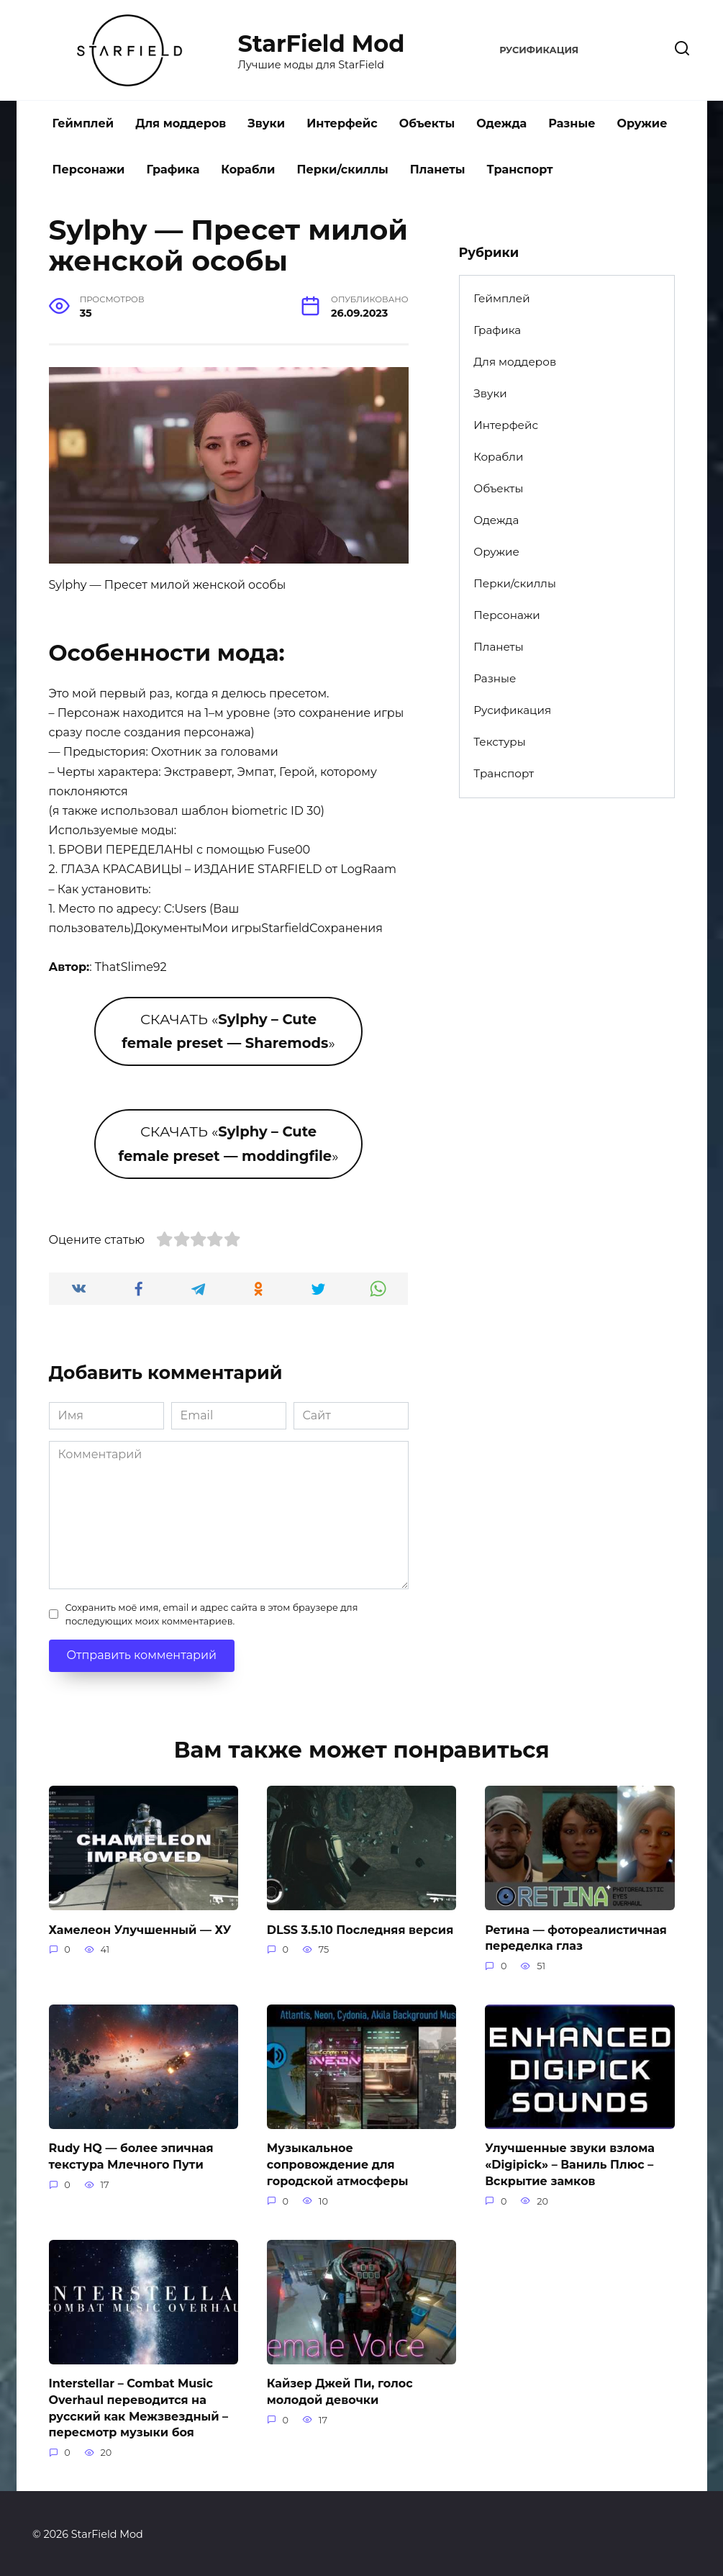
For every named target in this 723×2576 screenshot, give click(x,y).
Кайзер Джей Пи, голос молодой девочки (340, 2390)
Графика (172, 169)
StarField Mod (321, 44)
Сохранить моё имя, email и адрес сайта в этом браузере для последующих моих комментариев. (211, 1614)
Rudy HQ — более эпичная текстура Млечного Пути (131, 2155)
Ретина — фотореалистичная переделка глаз (576, 1937)
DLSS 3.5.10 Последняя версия (360, 1929)
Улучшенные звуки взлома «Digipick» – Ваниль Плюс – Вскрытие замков (570, 2164)
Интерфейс (342, 123)
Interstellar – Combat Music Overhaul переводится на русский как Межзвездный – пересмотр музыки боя (139, 2406)
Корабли (248, 169)
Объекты (427, 123)
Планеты (437, 169)
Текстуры (499, 742)
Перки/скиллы (342, 169)
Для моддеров (180, 123)
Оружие (642, 123)
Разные (571, 123)
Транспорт (520, 169)
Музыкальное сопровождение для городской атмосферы (338, 2164)
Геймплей (83, 123)
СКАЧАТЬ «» (228, 1031)
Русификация (538, 50)
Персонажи (89, 169)
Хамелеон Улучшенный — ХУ (140, 1929)
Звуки (266, 123)
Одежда (501, 123)
